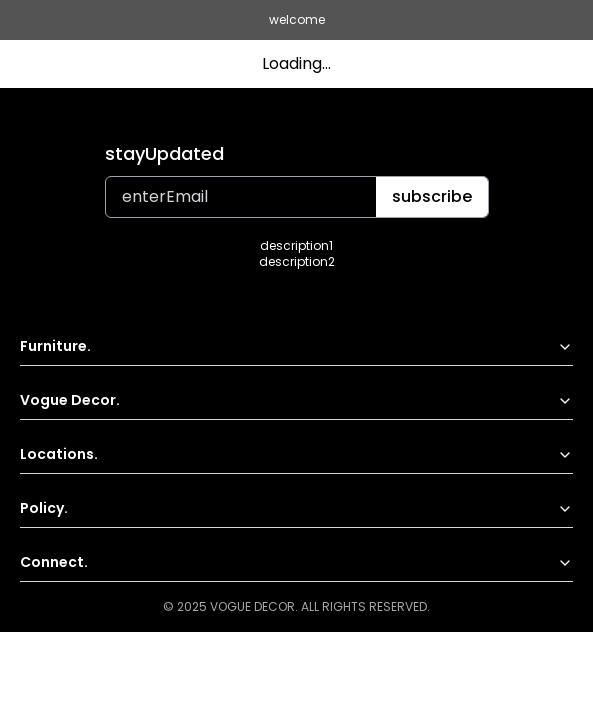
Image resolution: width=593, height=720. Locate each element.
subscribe (432, 196)
